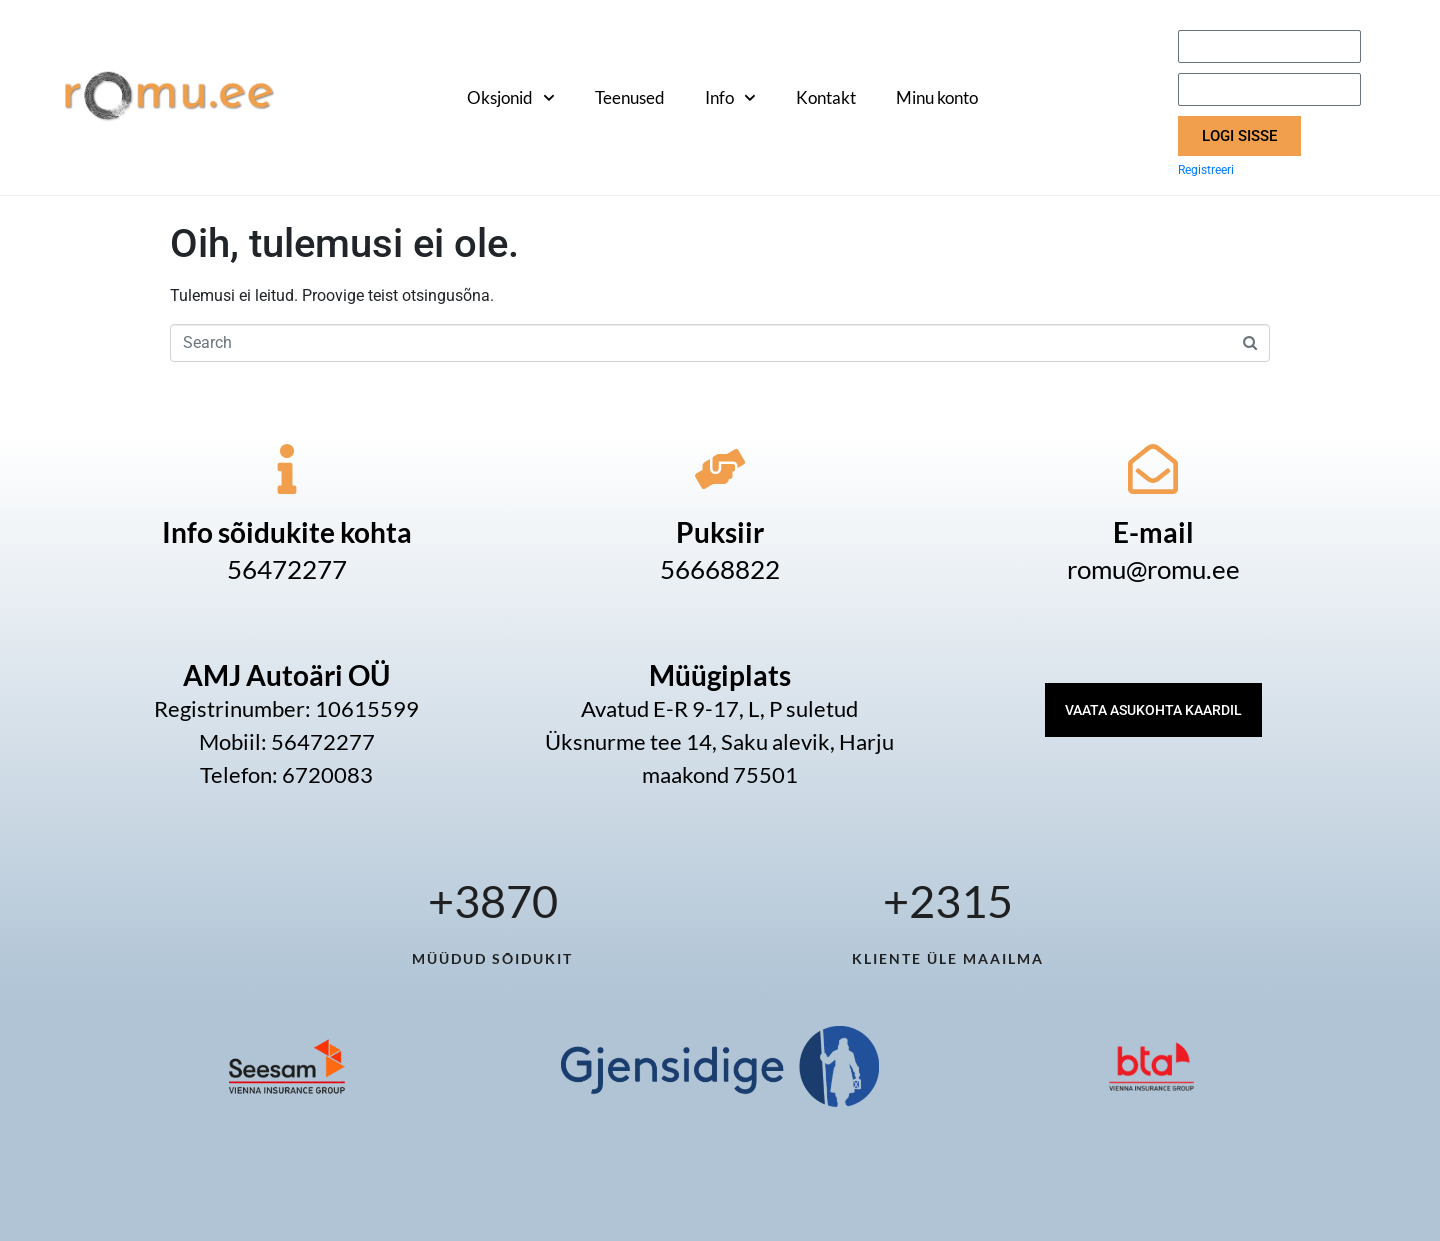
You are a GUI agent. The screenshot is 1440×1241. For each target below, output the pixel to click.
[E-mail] (1153, 469)
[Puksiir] (720, 469)
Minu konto (937, 97)
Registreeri (1206, 170)
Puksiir (720, 532)
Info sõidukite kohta (287, 532)
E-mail (1153, 532)
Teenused (630, 97)
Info (730, 98)
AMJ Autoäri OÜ (286, 675)
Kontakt (826, 97)
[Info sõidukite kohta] (287, 469)
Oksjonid (511, 98)
